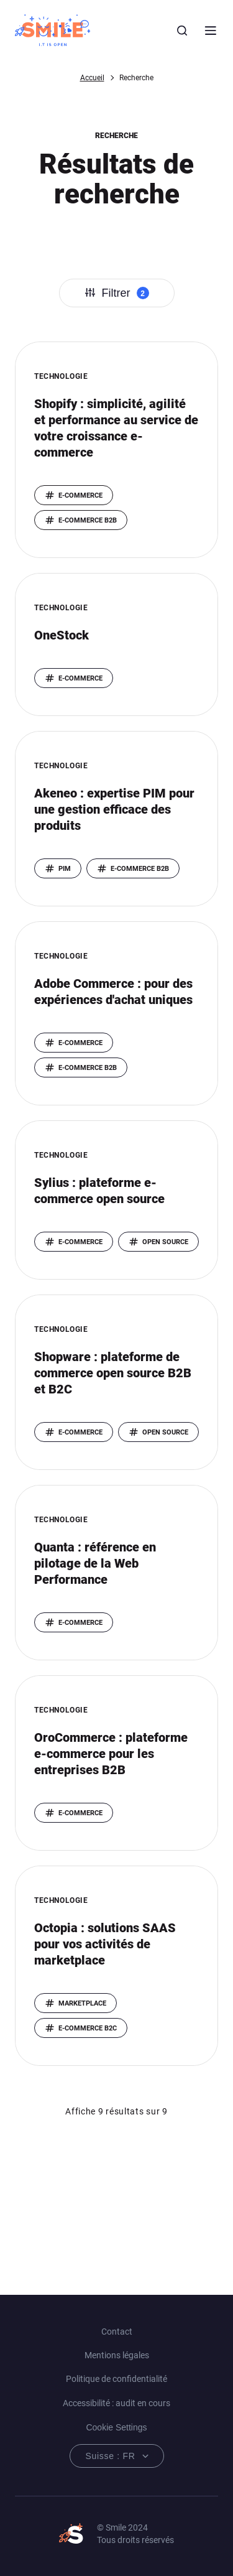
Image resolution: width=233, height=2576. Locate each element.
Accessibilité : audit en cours (116, 2403)
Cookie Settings (116, 2427)
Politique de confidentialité (116, 2379)
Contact (116, 2332)
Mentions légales (117, 2355)
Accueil (92, 77)
